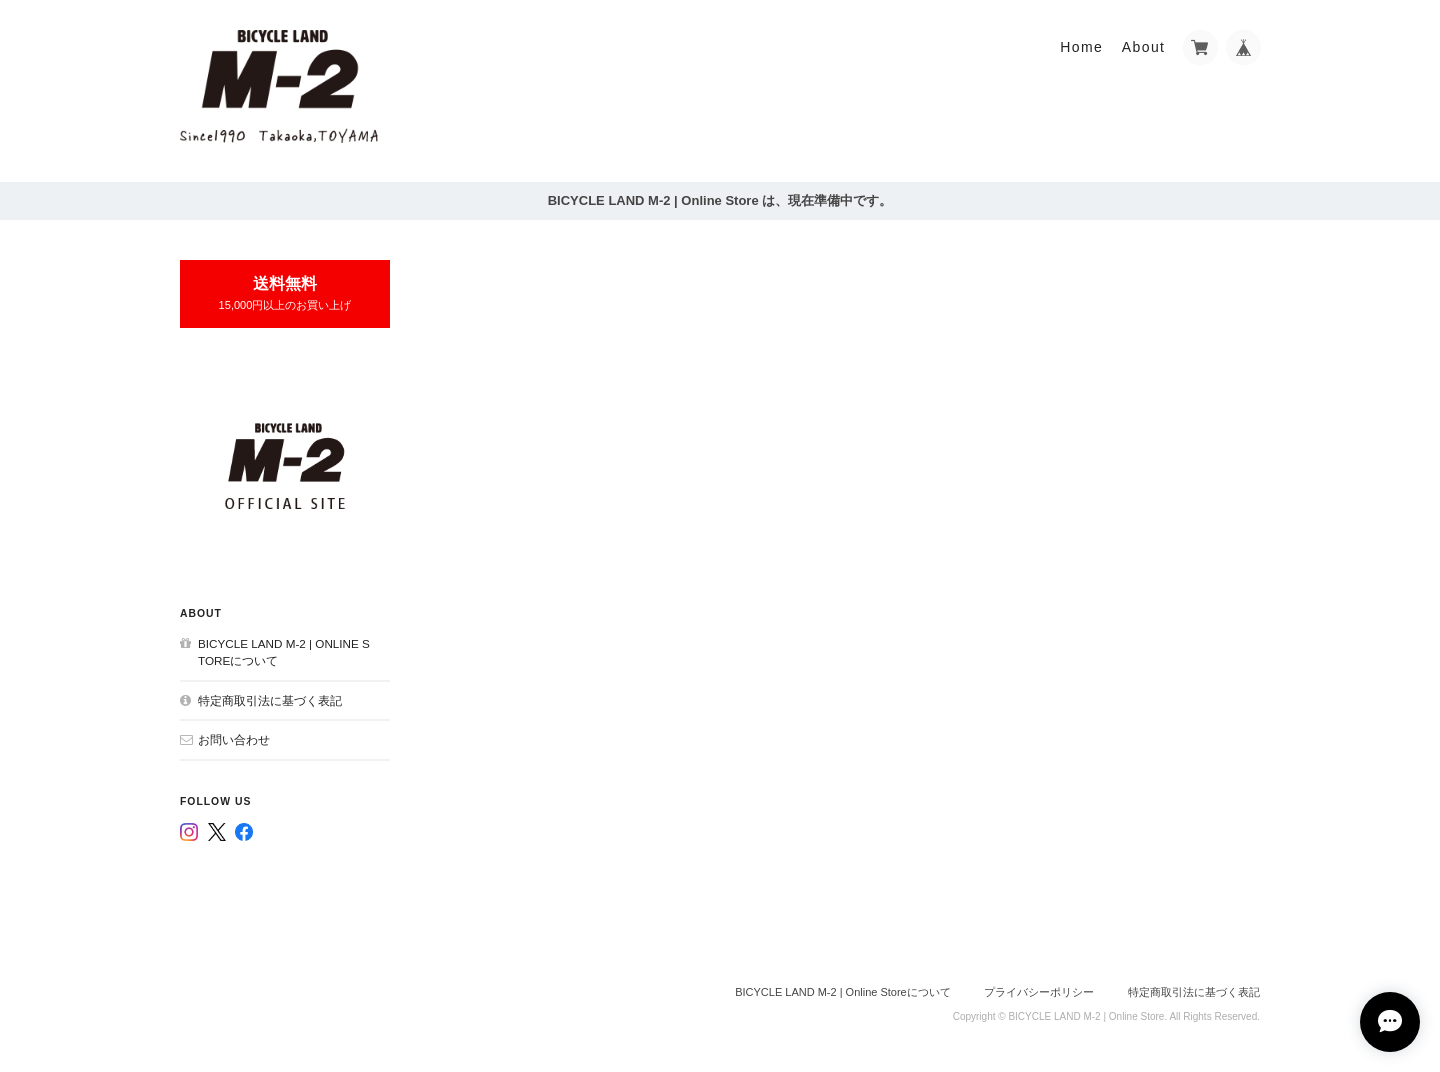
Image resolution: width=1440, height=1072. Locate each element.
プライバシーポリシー (1039, 992)
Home (1081, 47)
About (1144, 47)
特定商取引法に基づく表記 (270, 700)
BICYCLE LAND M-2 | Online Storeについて (284, 652)
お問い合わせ (234, 739)
